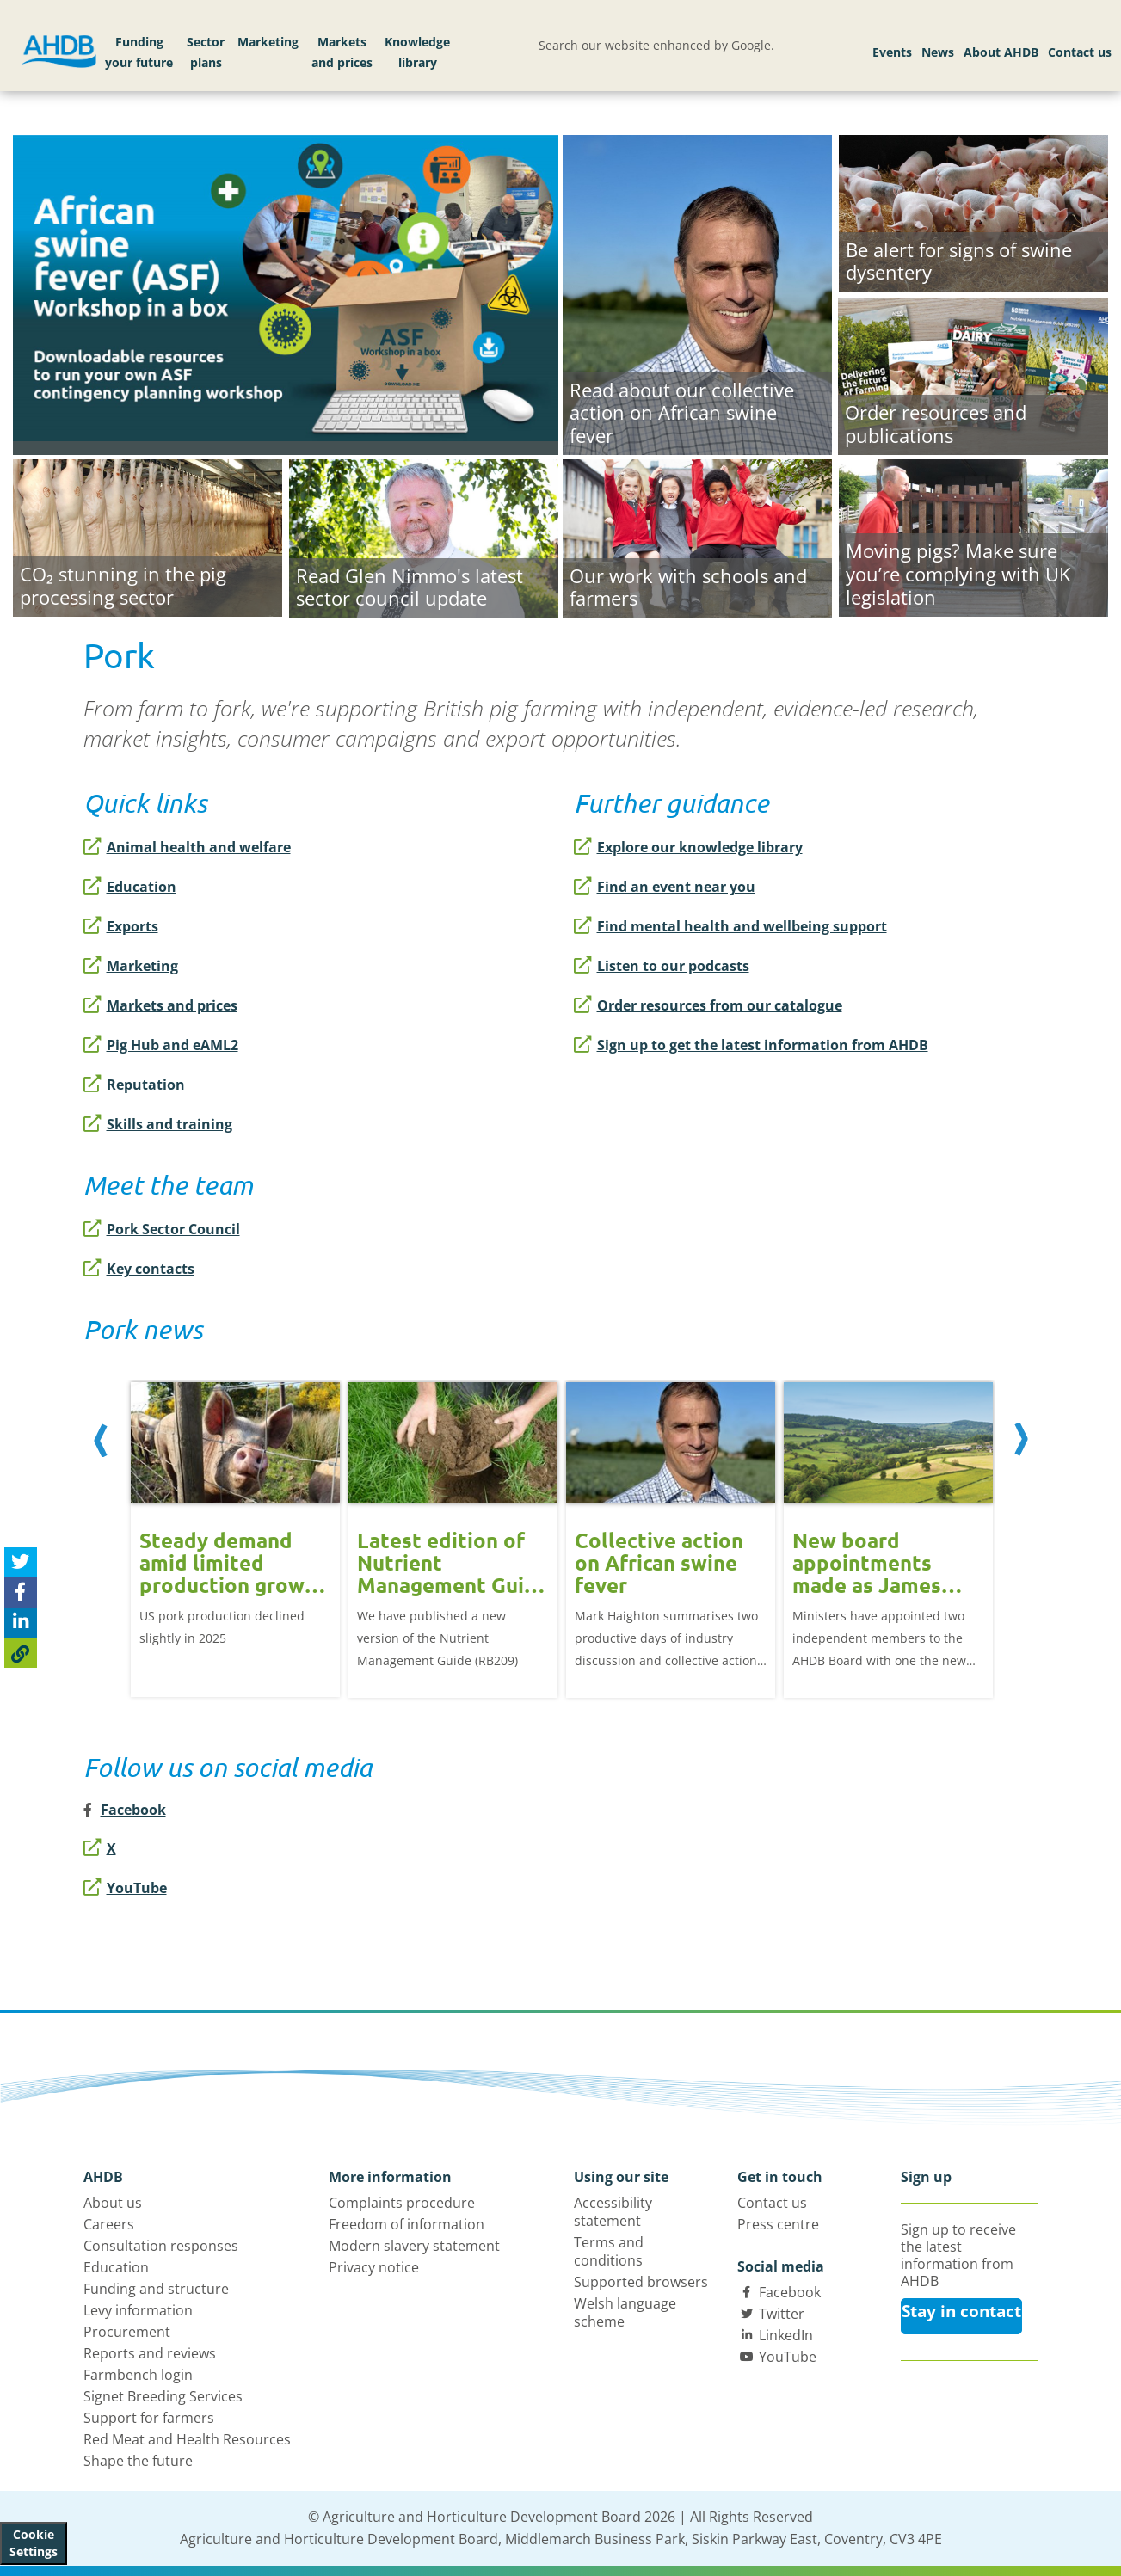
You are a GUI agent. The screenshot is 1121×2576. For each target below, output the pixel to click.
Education (129, 886)
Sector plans (206, 52)
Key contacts (138, 1268)
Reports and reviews (149, 2353)
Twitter (781, 2313)
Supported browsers (641, 2281)
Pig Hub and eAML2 (160, 1045)
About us (112, 2202)
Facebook (790, 2292)
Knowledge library (417, 52)
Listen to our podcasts (661, 965)
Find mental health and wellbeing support (730, 926)
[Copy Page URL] (20, 1653)
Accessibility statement (613, 2211)
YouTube (125, 1887)
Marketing (268, 42)
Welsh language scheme (625, 2312)
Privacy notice (374, 2267)
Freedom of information (406, 2224)
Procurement (126, 2331)
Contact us (1080, 52)
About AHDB (1001, 52)
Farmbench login (138, 2374)
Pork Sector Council (161, 1229)
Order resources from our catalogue (708, 1005)
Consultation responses (160, 2245)
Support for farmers (148, 2417)
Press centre (778, 2224)
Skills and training (157, 1124)
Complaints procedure (402, 2202)
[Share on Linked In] (20, 1623)
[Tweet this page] (20, 1562)
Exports (120, 926)
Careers (108, 2224)
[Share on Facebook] (20, 1592)
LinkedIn (786, 2335)
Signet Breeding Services (163, 2396)
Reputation (134, 1084)
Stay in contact (961, 2311)
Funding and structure (156, 2288)
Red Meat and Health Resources (187, 2439)
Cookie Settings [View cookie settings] (33, 2543)
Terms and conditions (609, 2251)
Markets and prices (342, 52)
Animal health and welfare (187, 847)
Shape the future (138, 2460)
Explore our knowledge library (688, 847)
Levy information (138, 2310)
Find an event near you (664, 886)
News (937, 52)
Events (892, 52)
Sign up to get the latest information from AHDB (751, 1045)
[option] (235, 1527)
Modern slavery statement (414, 2245)
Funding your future (139, 52)
